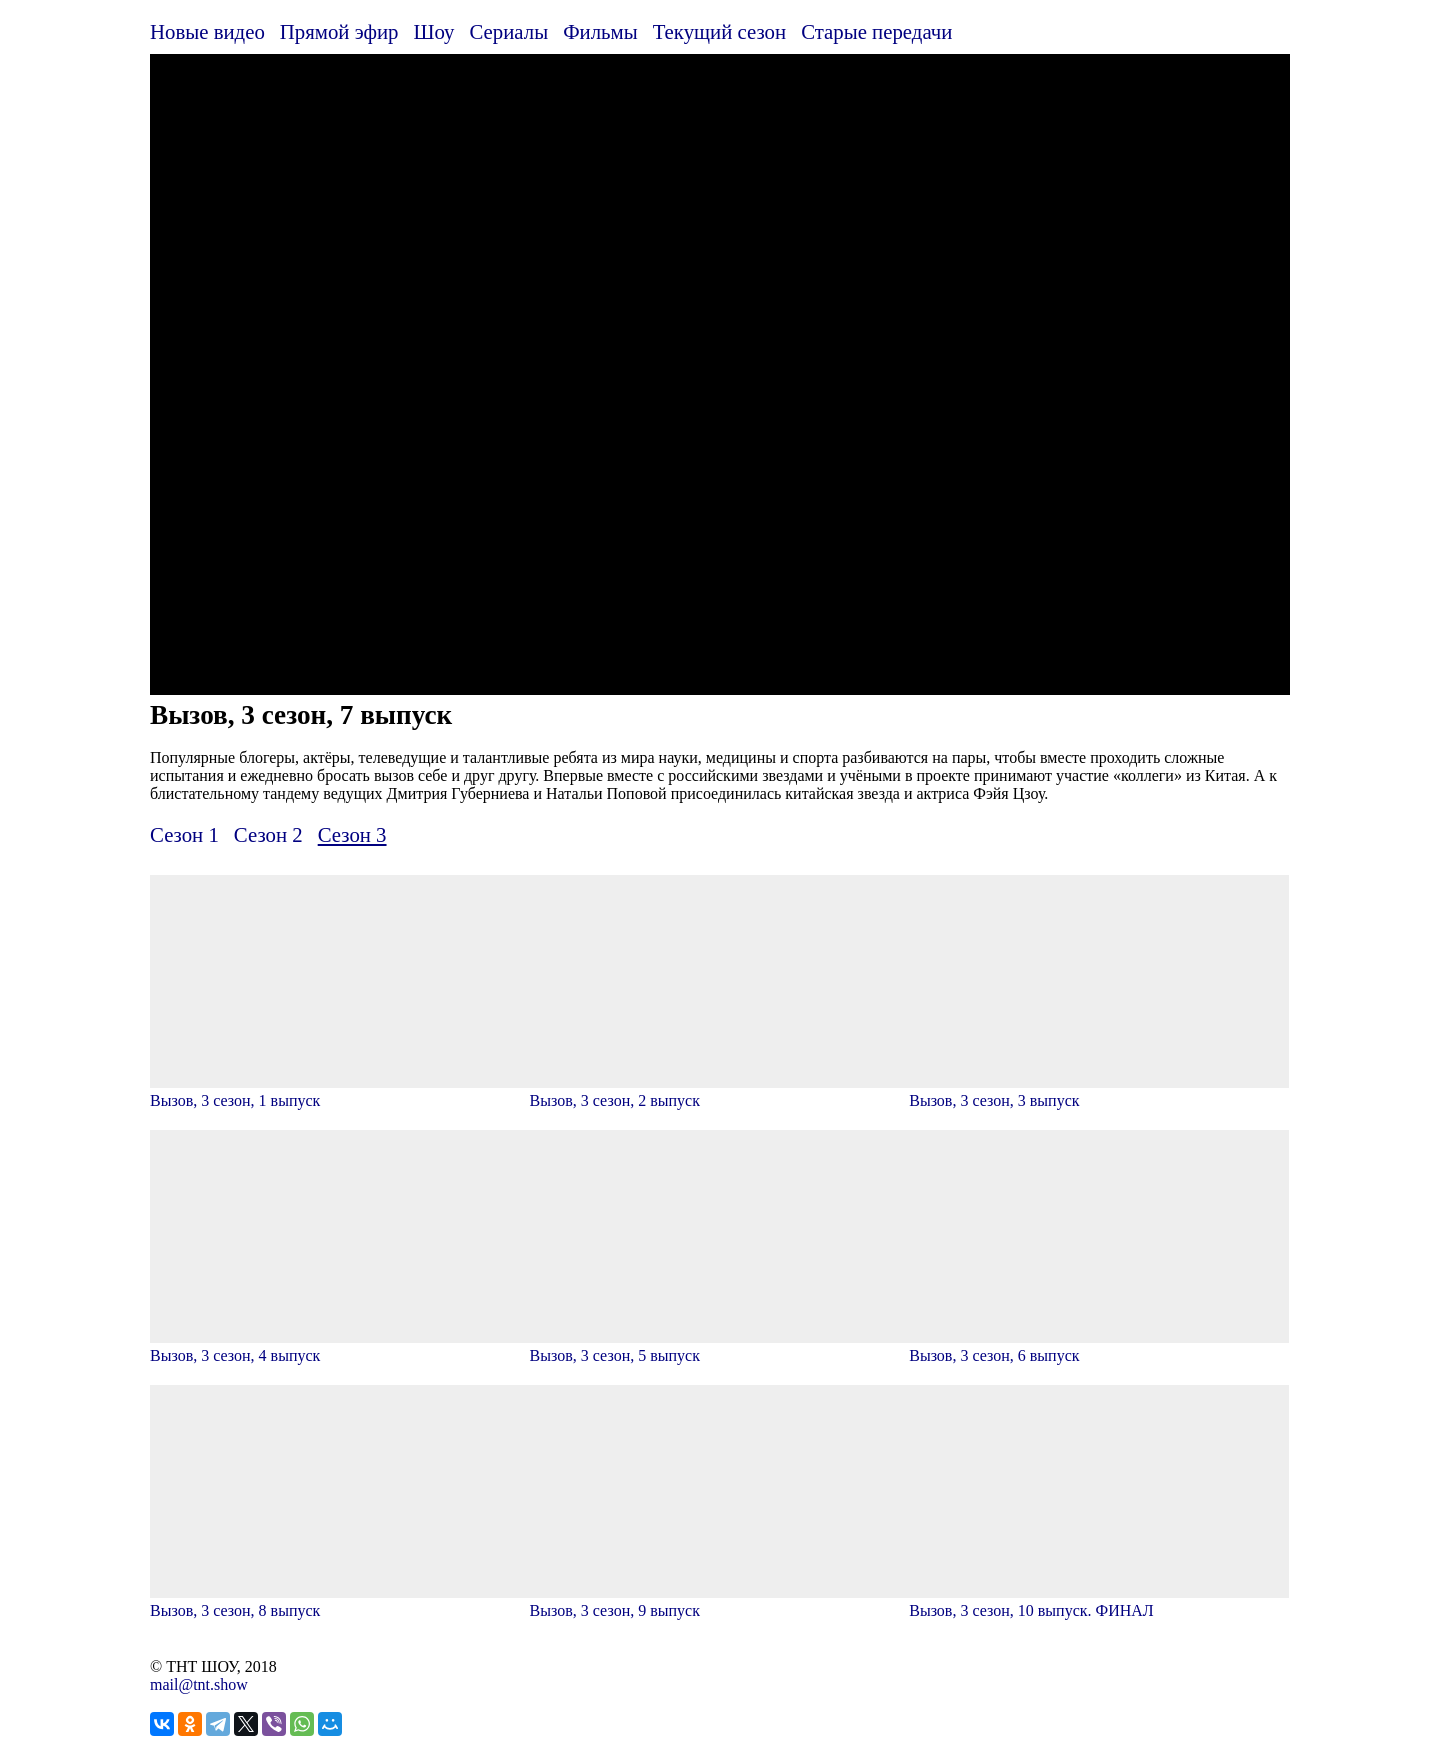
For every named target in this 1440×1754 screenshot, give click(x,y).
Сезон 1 (184, 834)
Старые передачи (876, 31)
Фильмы (600, 31)
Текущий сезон (719, 31)
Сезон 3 (352, 834)
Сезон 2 (268, 834)
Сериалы (508, 31)
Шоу (434, 31)
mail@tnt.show (199, 1684)
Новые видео (207, 31)
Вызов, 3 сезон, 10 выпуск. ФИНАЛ (1099, 1601)
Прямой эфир (339, 31)
